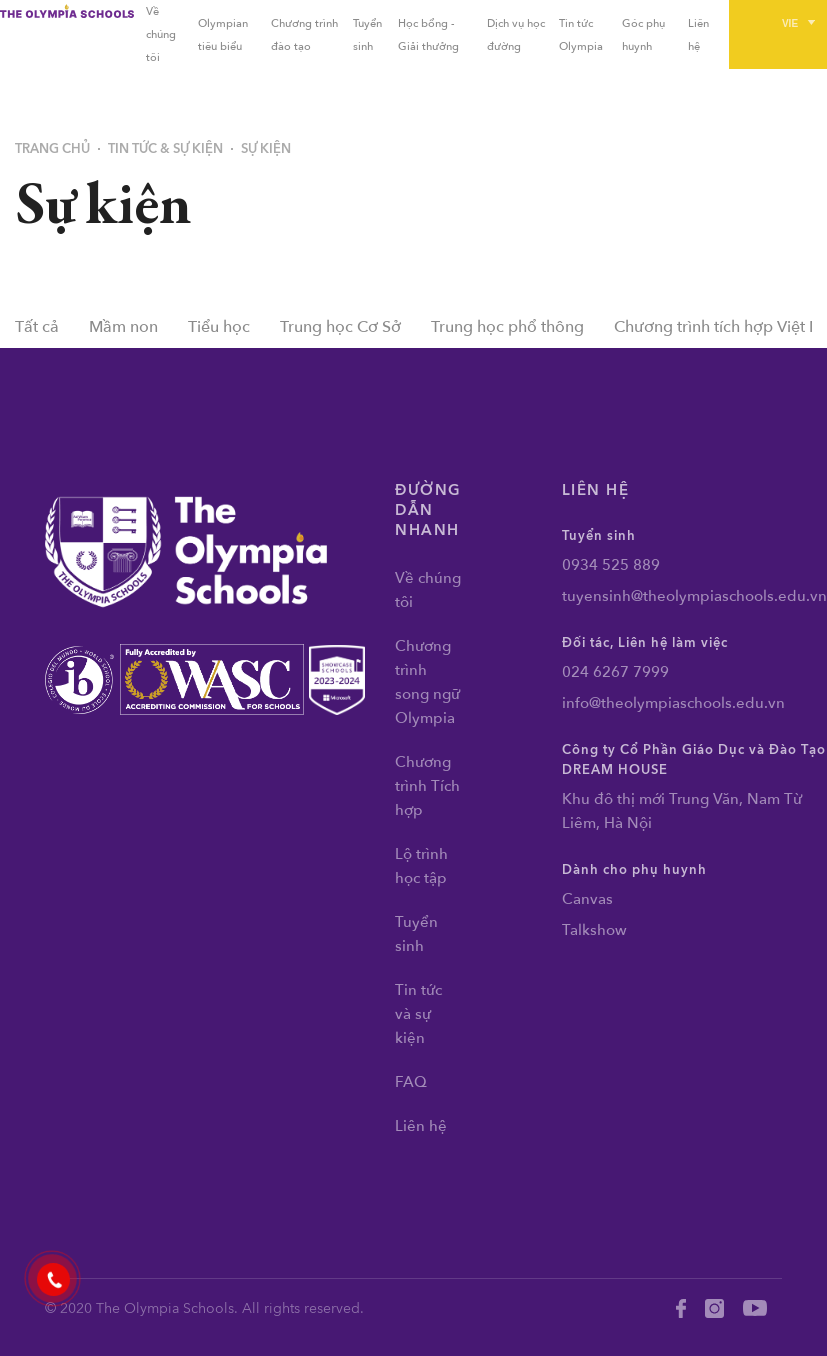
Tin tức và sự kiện (418, 1014)
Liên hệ (421, 1126)
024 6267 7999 (615, 672)
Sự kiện (266, 149)
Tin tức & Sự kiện (165, 149)
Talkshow (594, 930)
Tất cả (37, 327)
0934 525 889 (611, 565)
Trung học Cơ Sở (340, 327)
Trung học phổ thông (507, 327)
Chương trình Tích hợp (427, 786)
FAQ (411, 1082)
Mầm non (123, 327)
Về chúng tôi (161, 34)
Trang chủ (52, 149)
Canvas (587, 899)
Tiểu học (219, 327)
